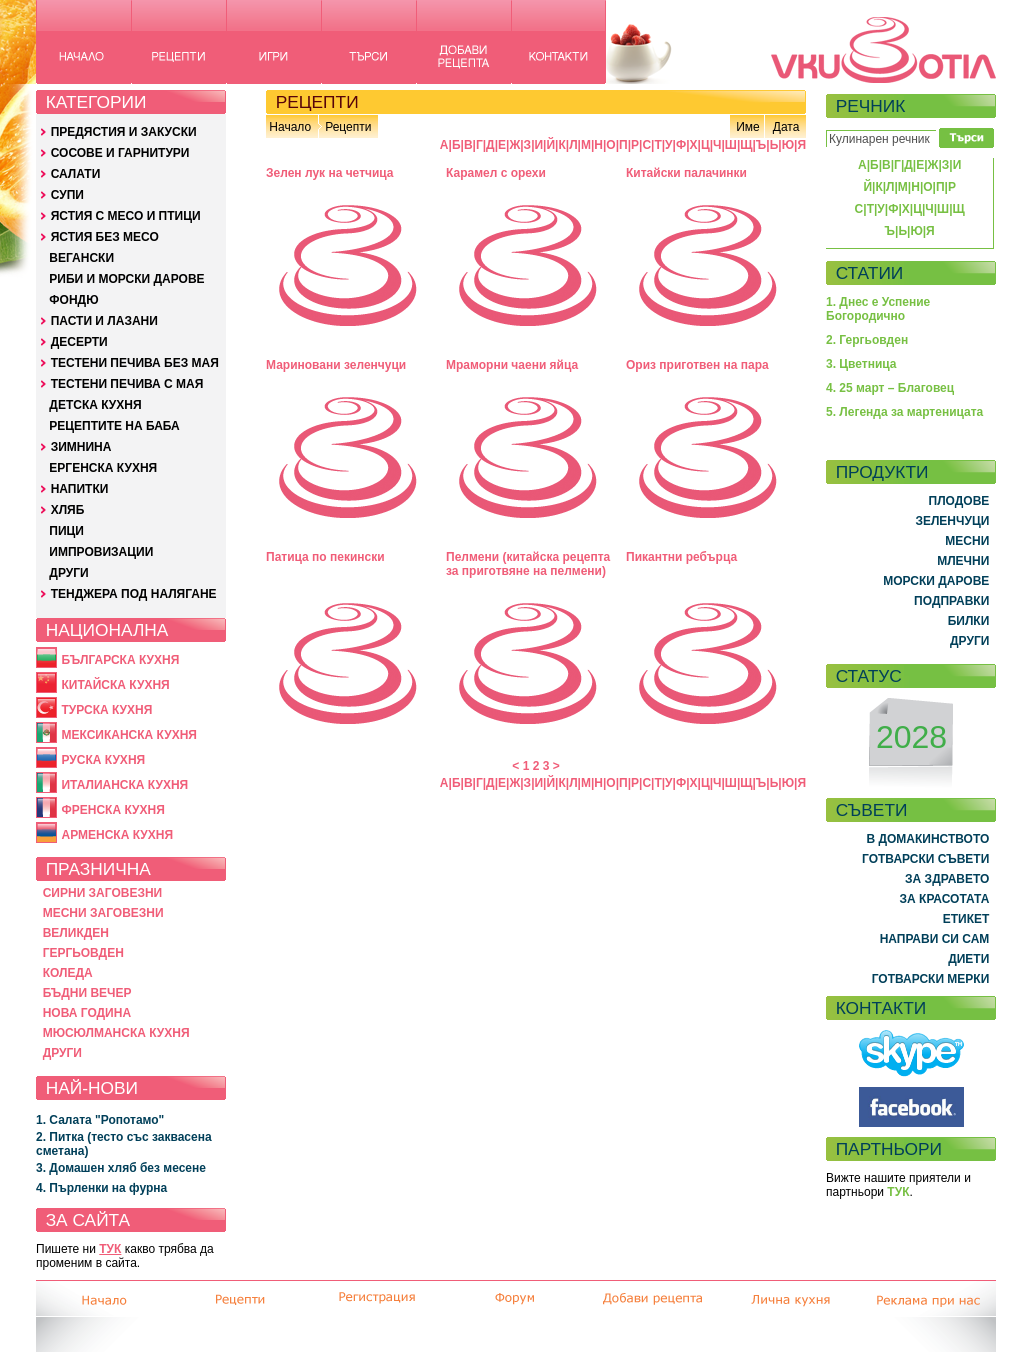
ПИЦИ (66, 531)
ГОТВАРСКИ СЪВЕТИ (925, 859)
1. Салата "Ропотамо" (100, 1120)
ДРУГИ (68, 573)
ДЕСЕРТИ (79, 342)
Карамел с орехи (496, 173)
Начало (290, 127)
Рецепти (348, 127)
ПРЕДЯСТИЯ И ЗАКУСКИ (124, 132)
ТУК (110, 1249)
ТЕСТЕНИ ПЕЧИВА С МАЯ (127, 384)
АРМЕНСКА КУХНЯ (117, 835)
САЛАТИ (76, 174)
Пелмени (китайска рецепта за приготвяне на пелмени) (528, 564)
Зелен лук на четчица (330, 173)
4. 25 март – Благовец (890, 388)
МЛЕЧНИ (963, 561)
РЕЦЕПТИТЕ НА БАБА (114, 426)
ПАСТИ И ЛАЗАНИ (104, 321)
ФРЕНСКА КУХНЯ (112, 810)
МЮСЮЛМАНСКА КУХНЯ (116, 1033)
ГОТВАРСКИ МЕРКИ (931, 979)
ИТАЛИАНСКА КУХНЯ (124, 785)
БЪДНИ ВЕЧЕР (87, 993)
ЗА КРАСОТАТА (945, 899)
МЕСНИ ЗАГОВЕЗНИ (103, 913)
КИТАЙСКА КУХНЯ (115, 685)
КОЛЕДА (68, 973)
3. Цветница (861, 364)
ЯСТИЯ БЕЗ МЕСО (105, 237)
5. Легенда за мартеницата (904, 412)
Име (748, 127)
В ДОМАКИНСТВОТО (927, 839)
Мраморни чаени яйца (512, 365)
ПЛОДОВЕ (959, 501)
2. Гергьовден (867, 340)
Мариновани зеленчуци (336, 365)
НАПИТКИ (80, 489)
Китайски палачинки (686, 173)
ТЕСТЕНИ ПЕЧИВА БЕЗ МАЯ (135, 363)
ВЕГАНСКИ (81, 258)
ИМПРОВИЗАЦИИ (101, 552)
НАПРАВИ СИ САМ (935, 939)
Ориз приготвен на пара (697, 365)
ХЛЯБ (68, 510)
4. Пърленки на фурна (101, 1188)
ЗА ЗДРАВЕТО (947, 879)
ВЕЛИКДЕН (76, 933)
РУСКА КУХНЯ (103, 760)
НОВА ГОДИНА (87, 1013)
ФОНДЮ (73, 300)
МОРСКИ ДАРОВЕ (936, 581)
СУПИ (67, 195)
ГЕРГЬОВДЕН (83, 953)
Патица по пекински (325, 557)
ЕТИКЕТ (966, 919)
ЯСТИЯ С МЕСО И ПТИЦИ (126, 216)
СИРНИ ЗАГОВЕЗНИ (103, 893)
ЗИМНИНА (81, 447)
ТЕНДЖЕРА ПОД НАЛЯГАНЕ (134, 594)
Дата (786, 127)
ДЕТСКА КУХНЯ (95, 405)
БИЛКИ (969, 621)
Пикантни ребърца (681, 557)
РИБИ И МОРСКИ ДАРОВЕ (126, 279)
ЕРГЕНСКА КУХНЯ (103, 468)
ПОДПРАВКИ (951, 601)
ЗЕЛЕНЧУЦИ (952, 521)
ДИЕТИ (968, 959)
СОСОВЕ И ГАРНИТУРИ (120, 153)
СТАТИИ (870, 273)
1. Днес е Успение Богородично (878, 309)
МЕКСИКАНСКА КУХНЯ (129, 735)
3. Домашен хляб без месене (121, 1168)
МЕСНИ (967, 541)
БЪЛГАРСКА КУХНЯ (120, 660)
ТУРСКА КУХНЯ (106, 710)
